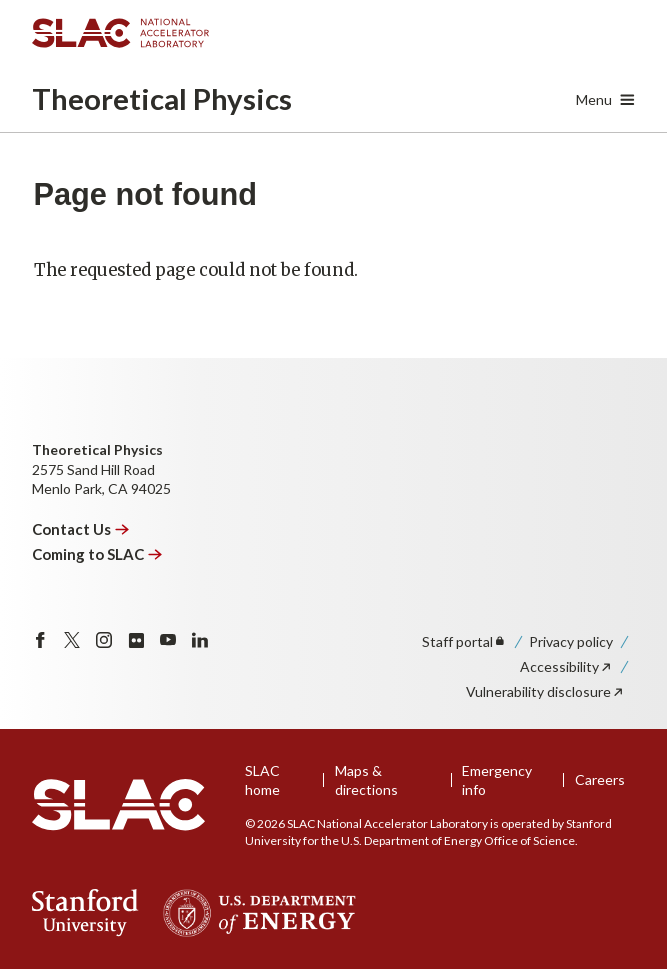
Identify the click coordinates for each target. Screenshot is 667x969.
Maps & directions (366, 780)
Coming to (97, 554)
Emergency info (497, 780)
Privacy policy (571, 641)
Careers (600, 779)
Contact (81, 529)
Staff (464, 641)
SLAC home (262, 780)
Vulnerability (545, 691)
